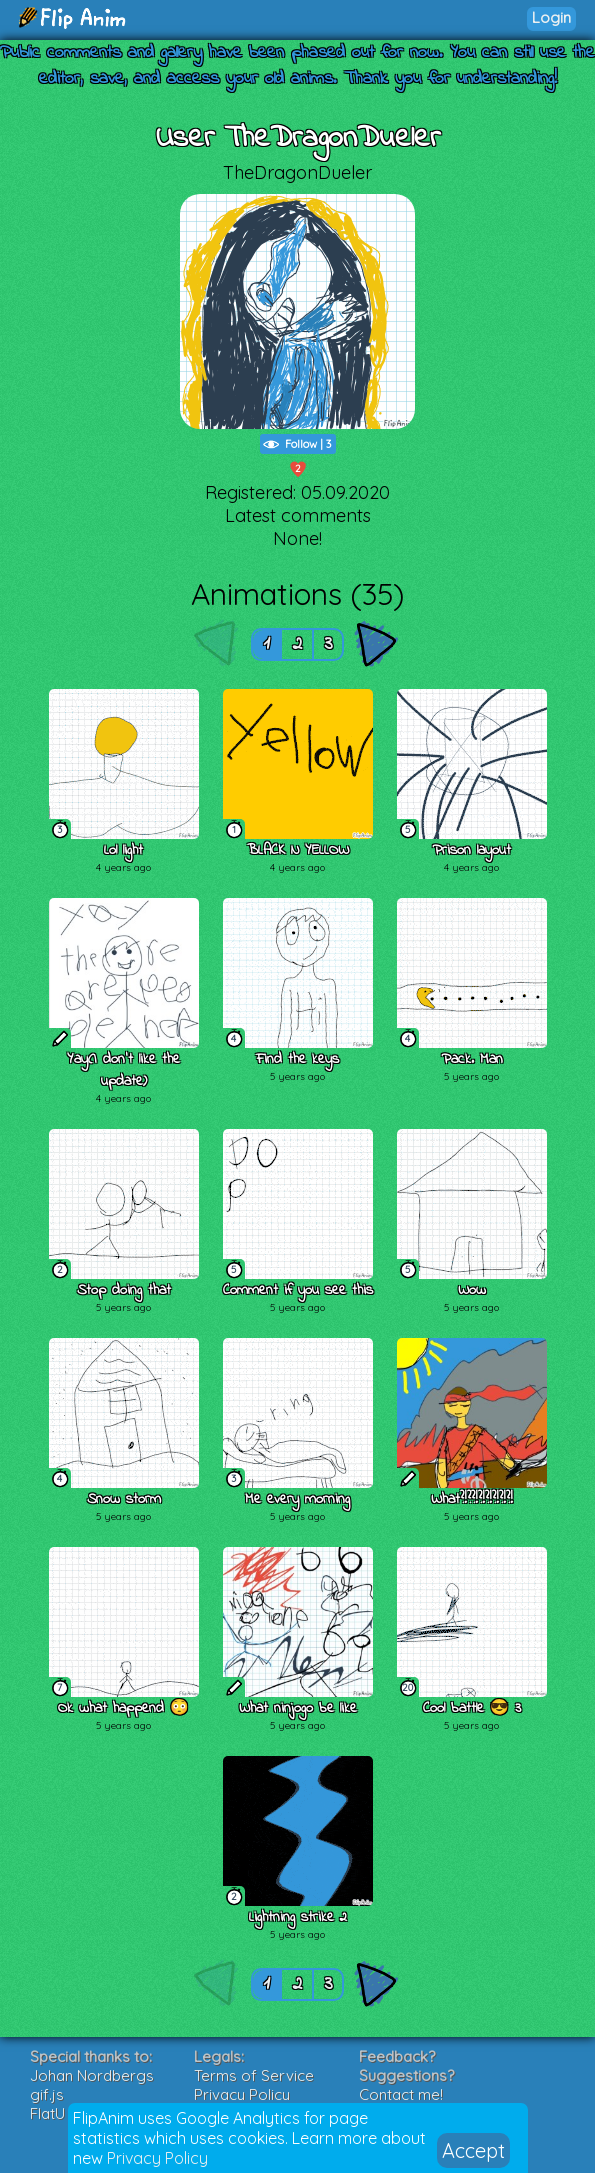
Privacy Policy (157, 2158)
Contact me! (401, 2094)
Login (551, 17)
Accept (473, 2150)
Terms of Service (254, 2075)
